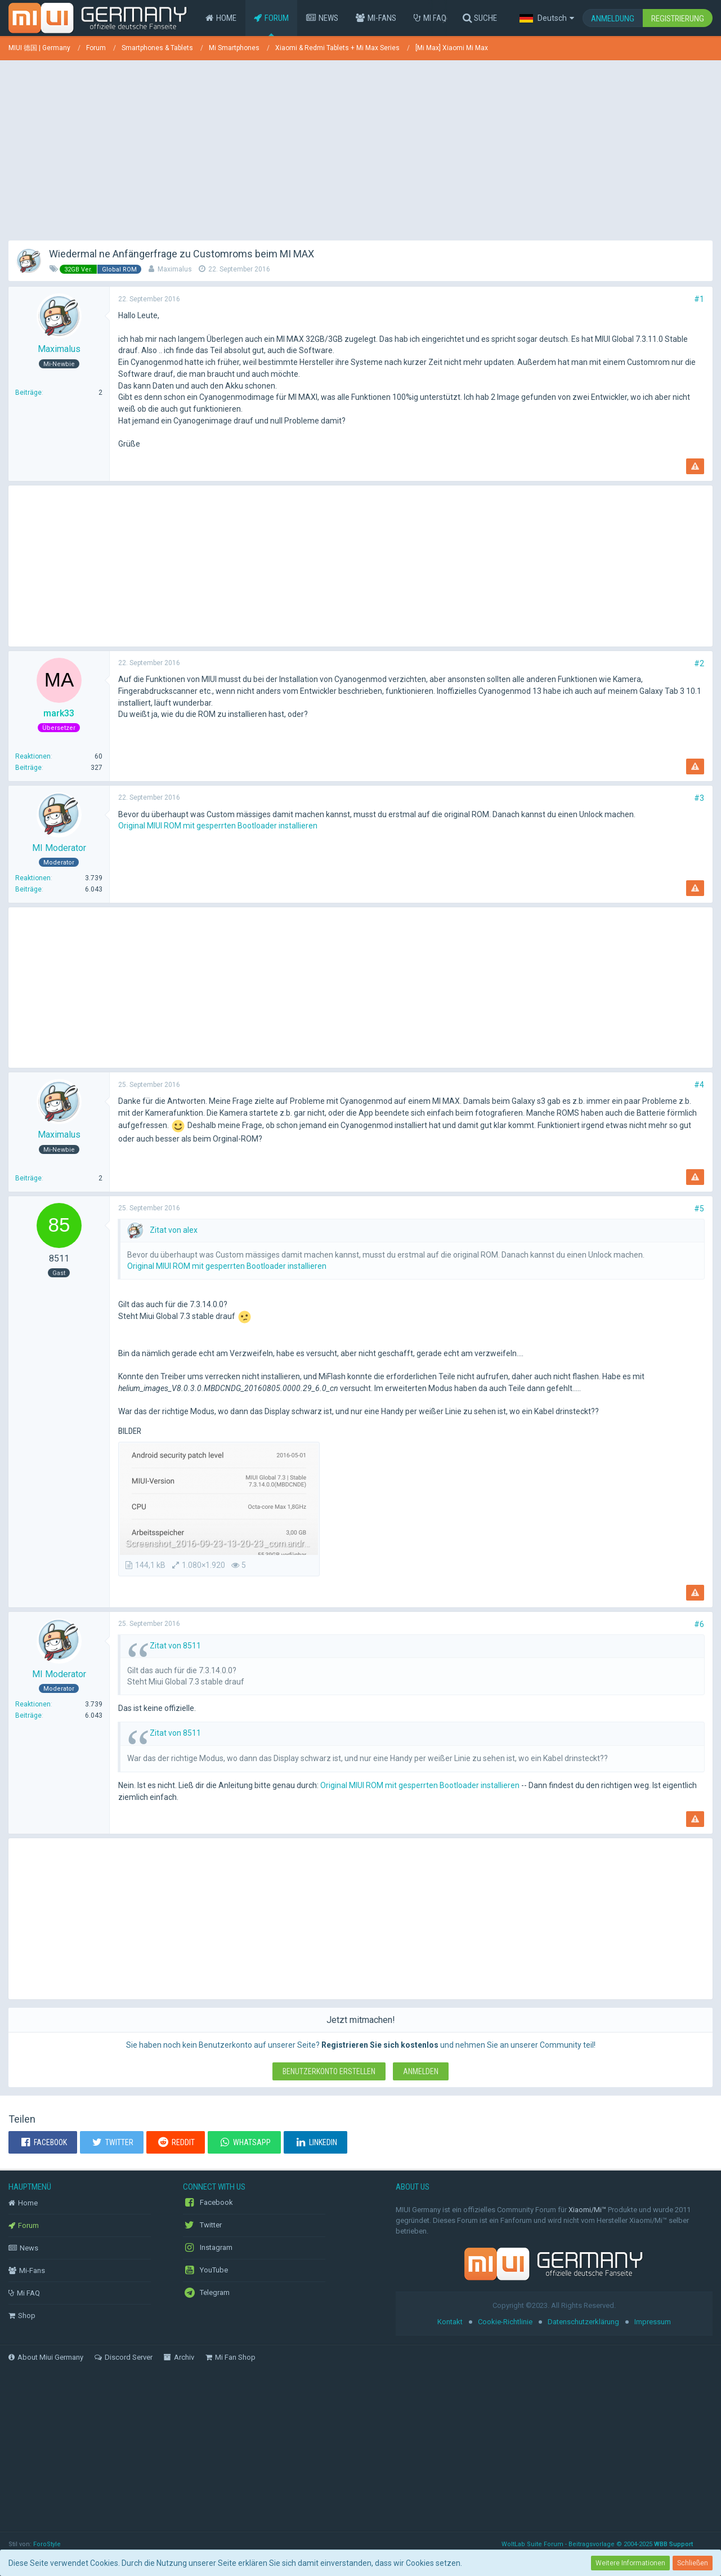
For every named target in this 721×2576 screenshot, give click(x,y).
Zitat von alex (174, 1229)
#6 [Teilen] (699, 1624)
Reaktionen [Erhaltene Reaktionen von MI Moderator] (33, 878)
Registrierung (677, 19)
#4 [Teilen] (699, 1084)
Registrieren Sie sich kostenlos (379, 2044)
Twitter (202, 2225)
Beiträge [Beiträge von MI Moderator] (28, 889)
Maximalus (175, 269)
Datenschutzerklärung (583, 2321)
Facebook (208, 2202)
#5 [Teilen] (699, 1208)
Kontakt (450, 2321)
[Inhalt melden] (695, 466)
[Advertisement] (360, 147)
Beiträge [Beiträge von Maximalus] (28, 392)
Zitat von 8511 (175, 1645)
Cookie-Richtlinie (505, 2321)
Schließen (692, 2563)
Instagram (207, 2247)
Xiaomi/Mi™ (587, 2209)
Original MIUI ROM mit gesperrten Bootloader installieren (217, 825)
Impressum (652, 2321)
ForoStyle (47, 2544)
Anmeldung (612, 19)
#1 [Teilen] (699, 299)
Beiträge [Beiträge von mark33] (28, 768)
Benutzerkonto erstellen (329, 2071)
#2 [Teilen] (699, 663)
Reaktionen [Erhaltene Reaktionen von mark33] (33, 756)
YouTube (205, 2270)
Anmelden (420, 2071)
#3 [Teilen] (699, 798)
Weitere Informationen (630, 2563)
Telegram (206, 2292)
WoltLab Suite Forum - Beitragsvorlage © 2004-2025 (597, 2544)
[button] (547, 18)
